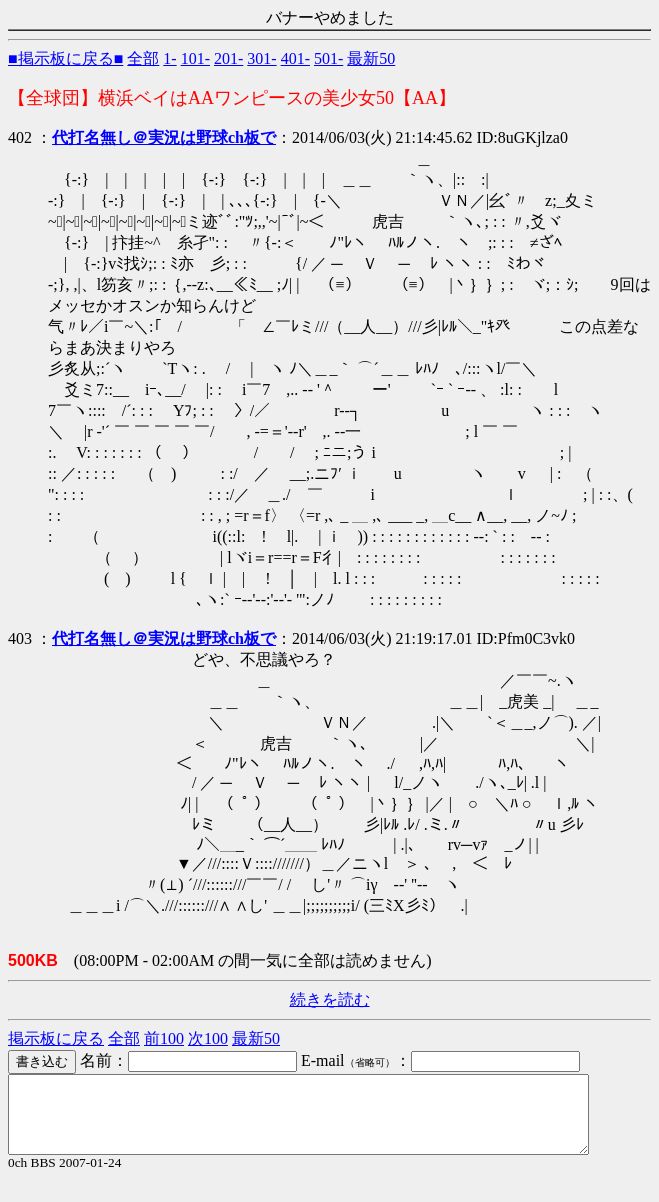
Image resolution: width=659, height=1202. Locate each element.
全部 (143, 58)
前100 (164, 1038)
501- (328, 58)
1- (169, 58)
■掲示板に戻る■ (65, 58)
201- (228, 58)
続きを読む (330, 999)
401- (295, 58)
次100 (208, 1038)
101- (195, 58)
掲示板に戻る (56, 1038)
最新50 (371, 58)
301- (261, 58)
